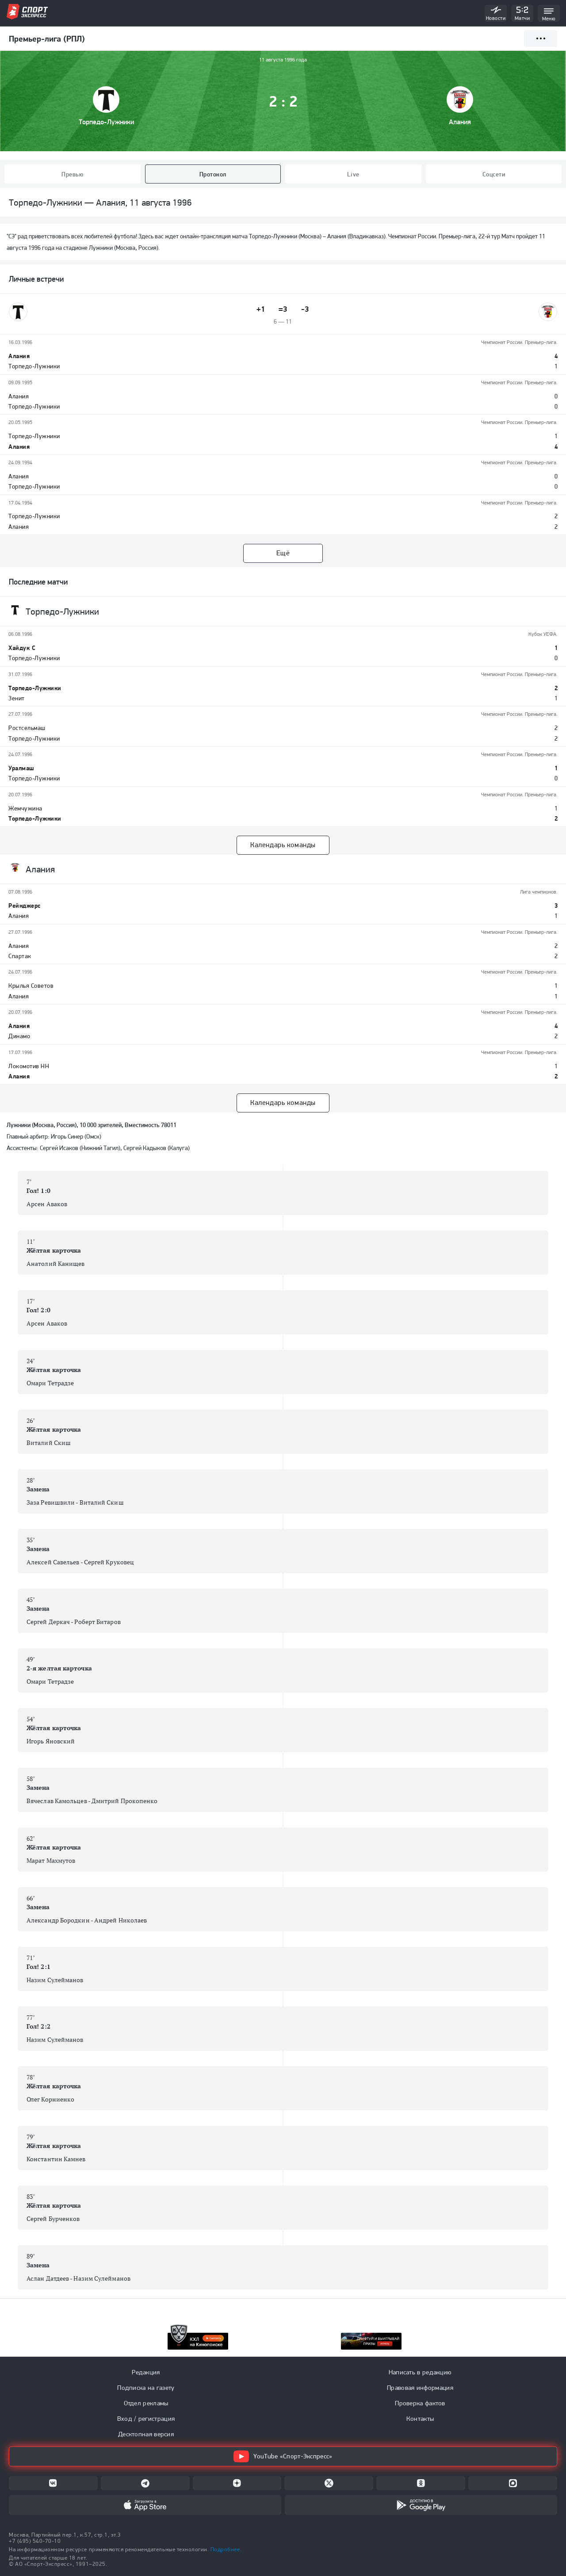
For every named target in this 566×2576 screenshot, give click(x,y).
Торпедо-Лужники (106, 122)
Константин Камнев (56, 2159)
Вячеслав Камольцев (57, 1801)
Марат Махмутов (51, 1861)
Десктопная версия (146, 2434)
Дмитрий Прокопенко (125, 1801)
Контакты (420, 2419)
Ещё (283, 553)
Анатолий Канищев (55, 1264)
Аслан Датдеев (48, 2278)
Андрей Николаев (120, 1920)
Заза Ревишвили (51, 1502)
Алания (460, 122)
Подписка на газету (145, 2388)
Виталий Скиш (49, 1443)
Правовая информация (420, 2388)
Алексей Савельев (53, 1562)
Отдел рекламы (146, 2403)
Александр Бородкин (58, 1920)
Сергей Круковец (109, 1562)
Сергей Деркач (48, 1622)
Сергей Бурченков (53, 2219)
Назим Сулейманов (55, 1980)
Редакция (146, 2372)
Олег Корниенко (50, 2099)
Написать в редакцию (420, 2372)
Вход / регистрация (146, 2419)
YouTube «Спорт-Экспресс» (282, 2456)
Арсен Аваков (47, 1204)
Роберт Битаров (97, 1622)
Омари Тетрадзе (50, 1383)
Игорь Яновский (51, 1741)
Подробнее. (225, 2549)
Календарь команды (283, 845)
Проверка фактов (420, 2403)
